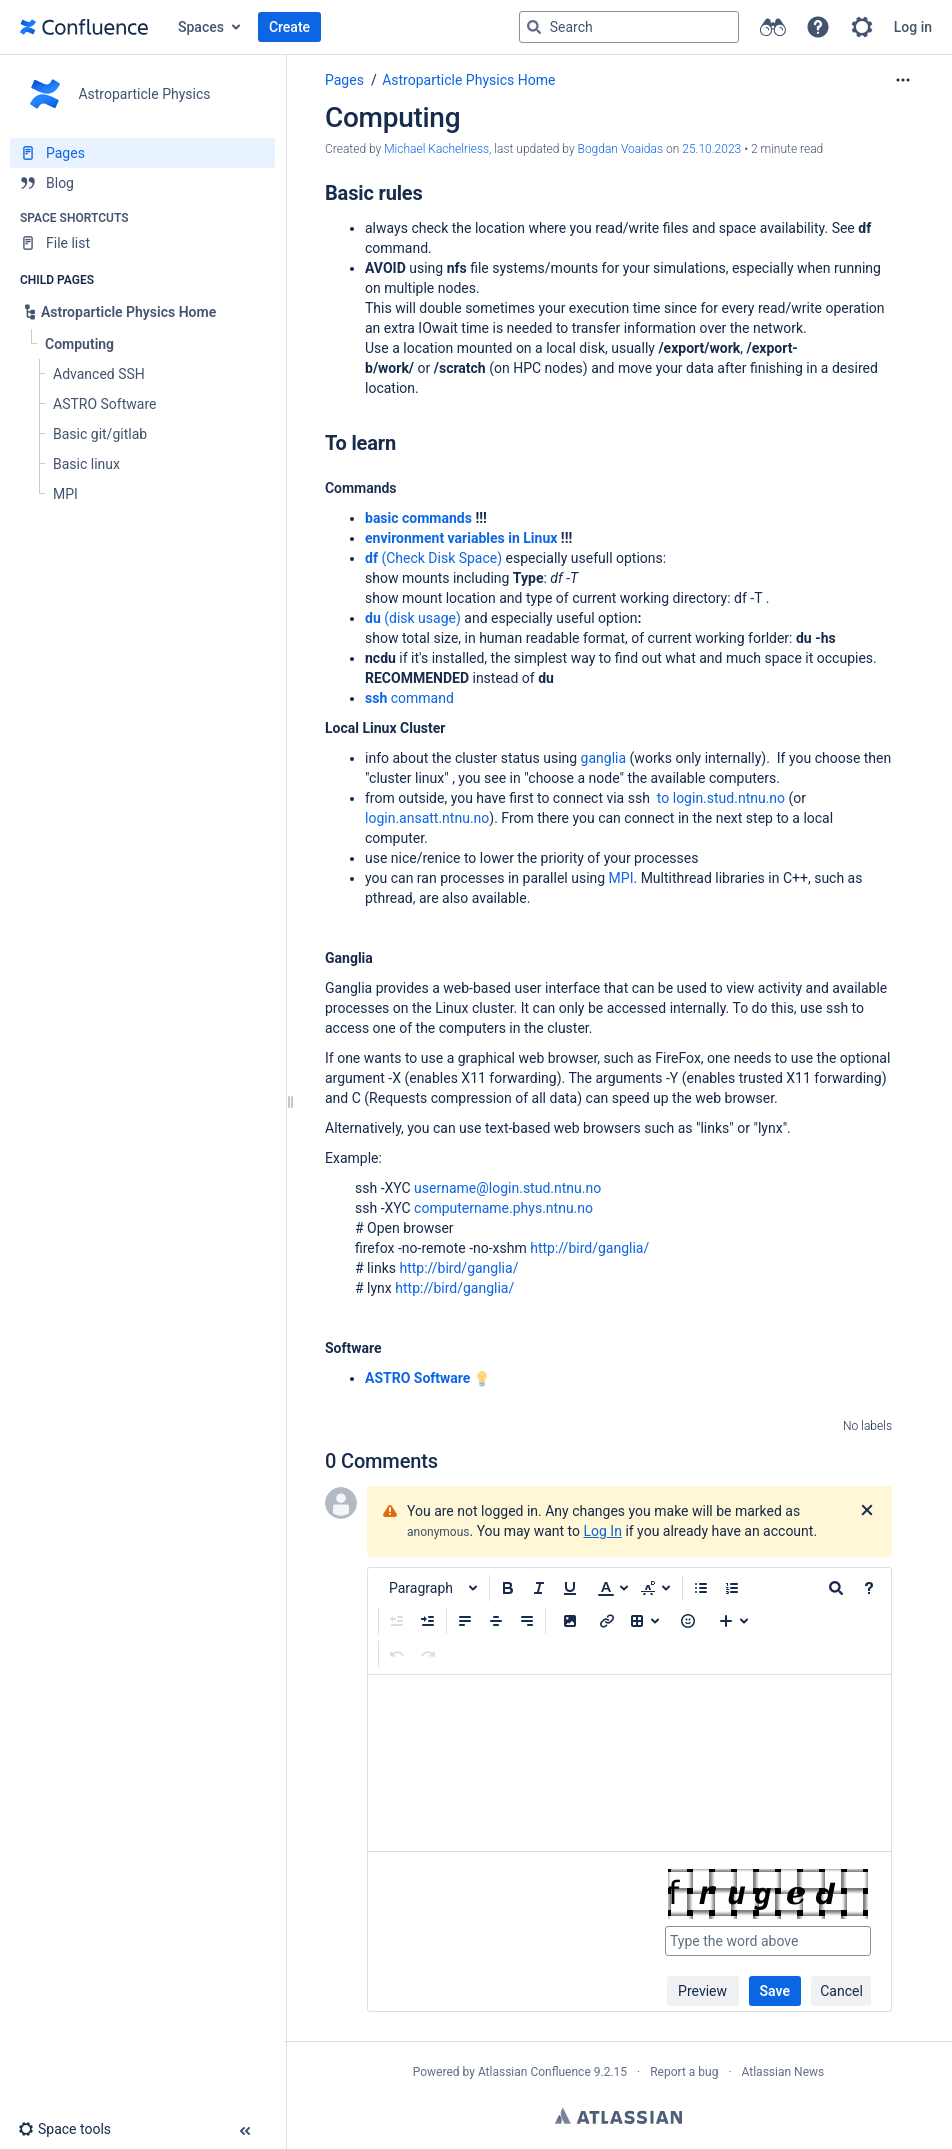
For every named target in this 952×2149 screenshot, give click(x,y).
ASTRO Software (417, 1378)
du (373, 618)
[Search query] (629, 27)
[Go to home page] (84, 27)
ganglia (604, 758)
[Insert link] (607, 1621)
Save (775, 1991)
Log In (603, 1531)
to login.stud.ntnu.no (721, 798)
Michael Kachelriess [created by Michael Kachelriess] (436, 149)
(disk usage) (421, 618)
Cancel (841, 1991)
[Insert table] (645, 1621)
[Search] (534, 27)
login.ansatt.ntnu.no (427, 818)
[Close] (867, 1511)
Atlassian (618, 2116)
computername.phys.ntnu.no (503, 1208)
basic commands (418, 518)
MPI (621, 878)
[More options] (903, 80)
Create (289, 27)
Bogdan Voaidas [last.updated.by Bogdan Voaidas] (621, 149)
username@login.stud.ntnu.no (507, 1188)
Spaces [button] (201, 27)
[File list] (142, 243)
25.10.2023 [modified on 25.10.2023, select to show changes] (711, 149)
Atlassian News (783, 2072)
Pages (344, 80)
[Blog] (142, 183)
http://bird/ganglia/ (589, 1248)
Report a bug (684, 2072)
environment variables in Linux (461, 538)
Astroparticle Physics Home (468, 80)
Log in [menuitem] (913, 27)
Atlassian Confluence (534, 2072)
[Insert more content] (734, 1621)
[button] (818, 27)
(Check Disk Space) (440, 558)
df (371, 558)
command (409, 698)
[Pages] (142, 153)
